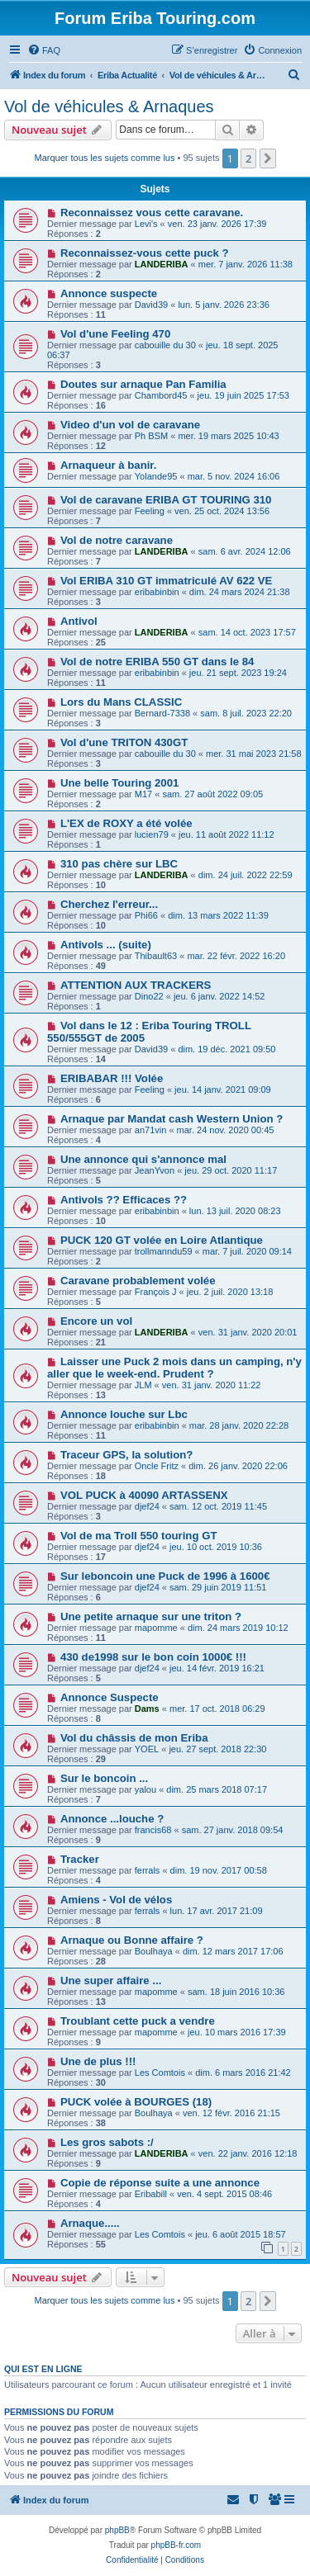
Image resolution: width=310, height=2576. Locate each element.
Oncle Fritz (157, 1466)
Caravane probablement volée (138, 1280)
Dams (147, 1708)
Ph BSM (151, 436)
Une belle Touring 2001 (119, 783)
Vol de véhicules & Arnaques (109, 106)
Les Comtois (160, 2072)
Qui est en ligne (43, 2369)
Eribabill (151, 2194)
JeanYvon (154, 1170)
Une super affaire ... (110, 1980)
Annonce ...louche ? (112, 1819)
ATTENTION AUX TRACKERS (135, 985)
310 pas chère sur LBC (119, 864)
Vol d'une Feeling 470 (115, 334)
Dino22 (149, 996)
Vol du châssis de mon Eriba (134, 1738)
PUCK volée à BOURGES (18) (136, 2102)
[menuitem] (43, 50)
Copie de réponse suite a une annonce (160, 2183)
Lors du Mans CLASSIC (121, 702)
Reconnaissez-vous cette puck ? (144, 253)
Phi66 (146, 915)
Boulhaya (154, 1951)
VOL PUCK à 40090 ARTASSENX (144, 1495)
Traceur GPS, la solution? (126, 1455)
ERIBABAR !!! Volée (111, 1078)
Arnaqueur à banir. (108, 465)
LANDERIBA (161, 264)
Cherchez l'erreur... (109, 904)
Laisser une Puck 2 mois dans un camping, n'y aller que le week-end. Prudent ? (174, 1367)
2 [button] (248, 158)
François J (156, 1292)
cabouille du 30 (165, 345)
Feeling (150, 511)
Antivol (79, 621)
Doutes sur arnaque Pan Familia (143, 384)
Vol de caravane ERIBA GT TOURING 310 (166, 500)
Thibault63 (156, 956)
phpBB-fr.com (176, 2545)
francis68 (153, 1830)
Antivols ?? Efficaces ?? (123, 1199)
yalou (145, 1789)
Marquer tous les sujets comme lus (105, 158)
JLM (143, 1385)
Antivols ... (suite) (105, 944)
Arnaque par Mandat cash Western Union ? (171, 1119)
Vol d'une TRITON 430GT (124, 742)
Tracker (79, 1859)
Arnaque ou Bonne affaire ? (131, 1940)
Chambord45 (161, 395)
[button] (268, 158)
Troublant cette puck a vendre (137, 2021)
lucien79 (152, 834)
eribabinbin (157, 592)
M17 (143, 794)
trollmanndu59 (164, 1251)
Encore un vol (96, 1321)
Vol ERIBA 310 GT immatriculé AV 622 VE (166, 580)
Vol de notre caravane (116, 540)
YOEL (147, 1749)
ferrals (147, 1870)
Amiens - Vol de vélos (116, 1899)
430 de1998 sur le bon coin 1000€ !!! (153, 1657)
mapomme (156, 1628)
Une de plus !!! (98, 2061)
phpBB (117, 2530)
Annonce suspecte (108, 293)
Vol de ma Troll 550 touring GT (138, 1535)
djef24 (147, 1506)
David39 (151, 305)
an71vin (151, 1130)
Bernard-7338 (162, 713)
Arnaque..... (90, 2223)
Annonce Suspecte (109, 1697)
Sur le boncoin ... (104, 1778)
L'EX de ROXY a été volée (126, 823)
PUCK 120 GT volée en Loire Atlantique (161, 1240)
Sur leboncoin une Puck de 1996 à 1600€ (165, 1576)
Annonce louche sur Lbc (124, 1414)
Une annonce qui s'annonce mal (143, 1159)
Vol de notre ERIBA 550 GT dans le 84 (157, 661)
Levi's (146, 224)
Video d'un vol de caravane (130, 424)
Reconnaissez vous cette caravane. (151, 212)
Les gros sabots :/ (107, 2142)
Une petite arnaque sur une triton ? (150, 1616)
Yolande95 (156, 476)
